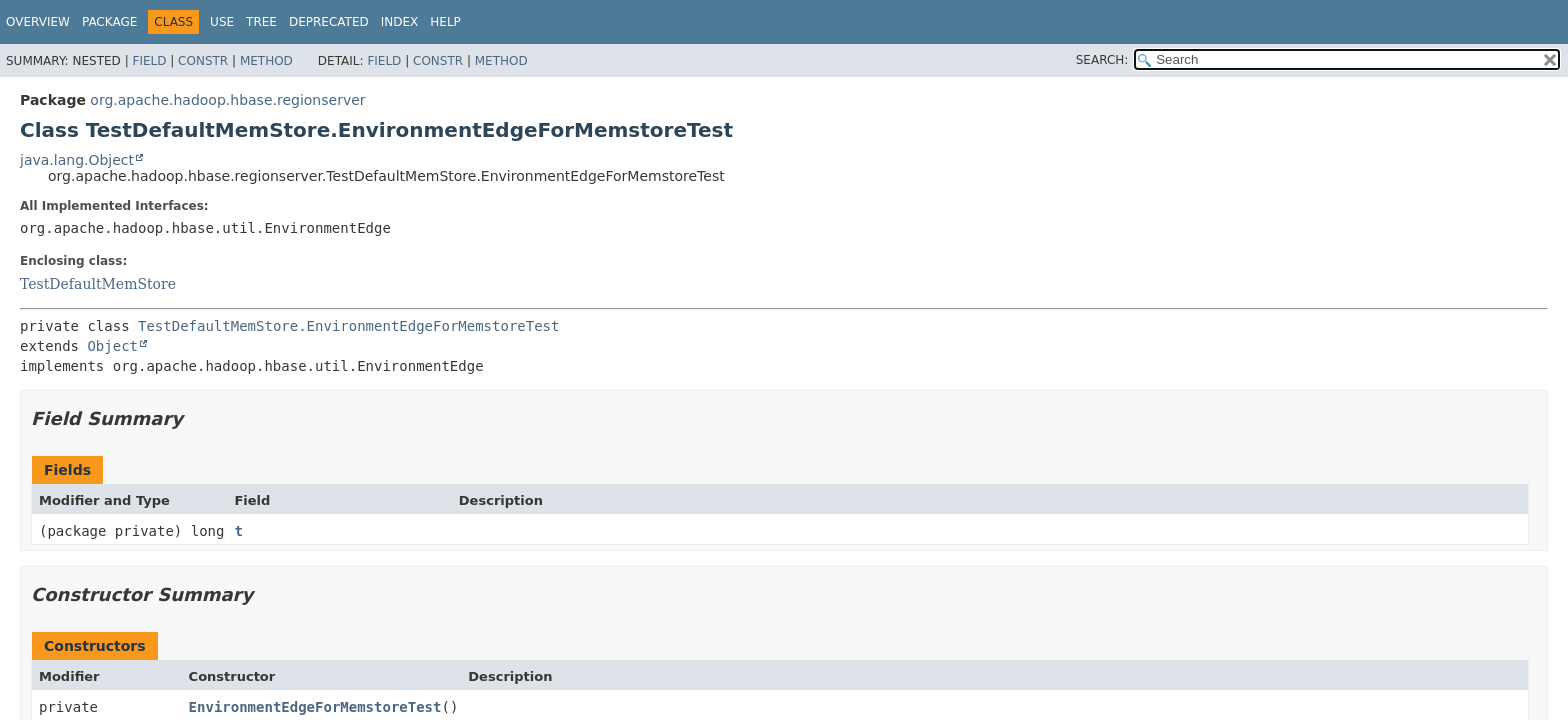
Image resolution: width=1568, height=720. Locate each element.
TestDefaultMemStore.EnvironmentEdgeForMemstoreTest (348, 326)
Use (222, 22)
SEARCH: (1102, 60)
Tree (261, 22)
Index (400, 22)
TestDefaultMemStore (98, 284)
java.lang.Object (77, 160)
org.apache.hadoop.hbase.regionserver (227, 100)
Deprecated (329, 22)
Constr (203, 61)
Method (266, 61)
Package (109, 22)
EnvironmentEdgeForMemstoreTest (315, 707)
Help (445, 22)
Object (112, 346)
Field (149, 61)
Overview (38, 22)
